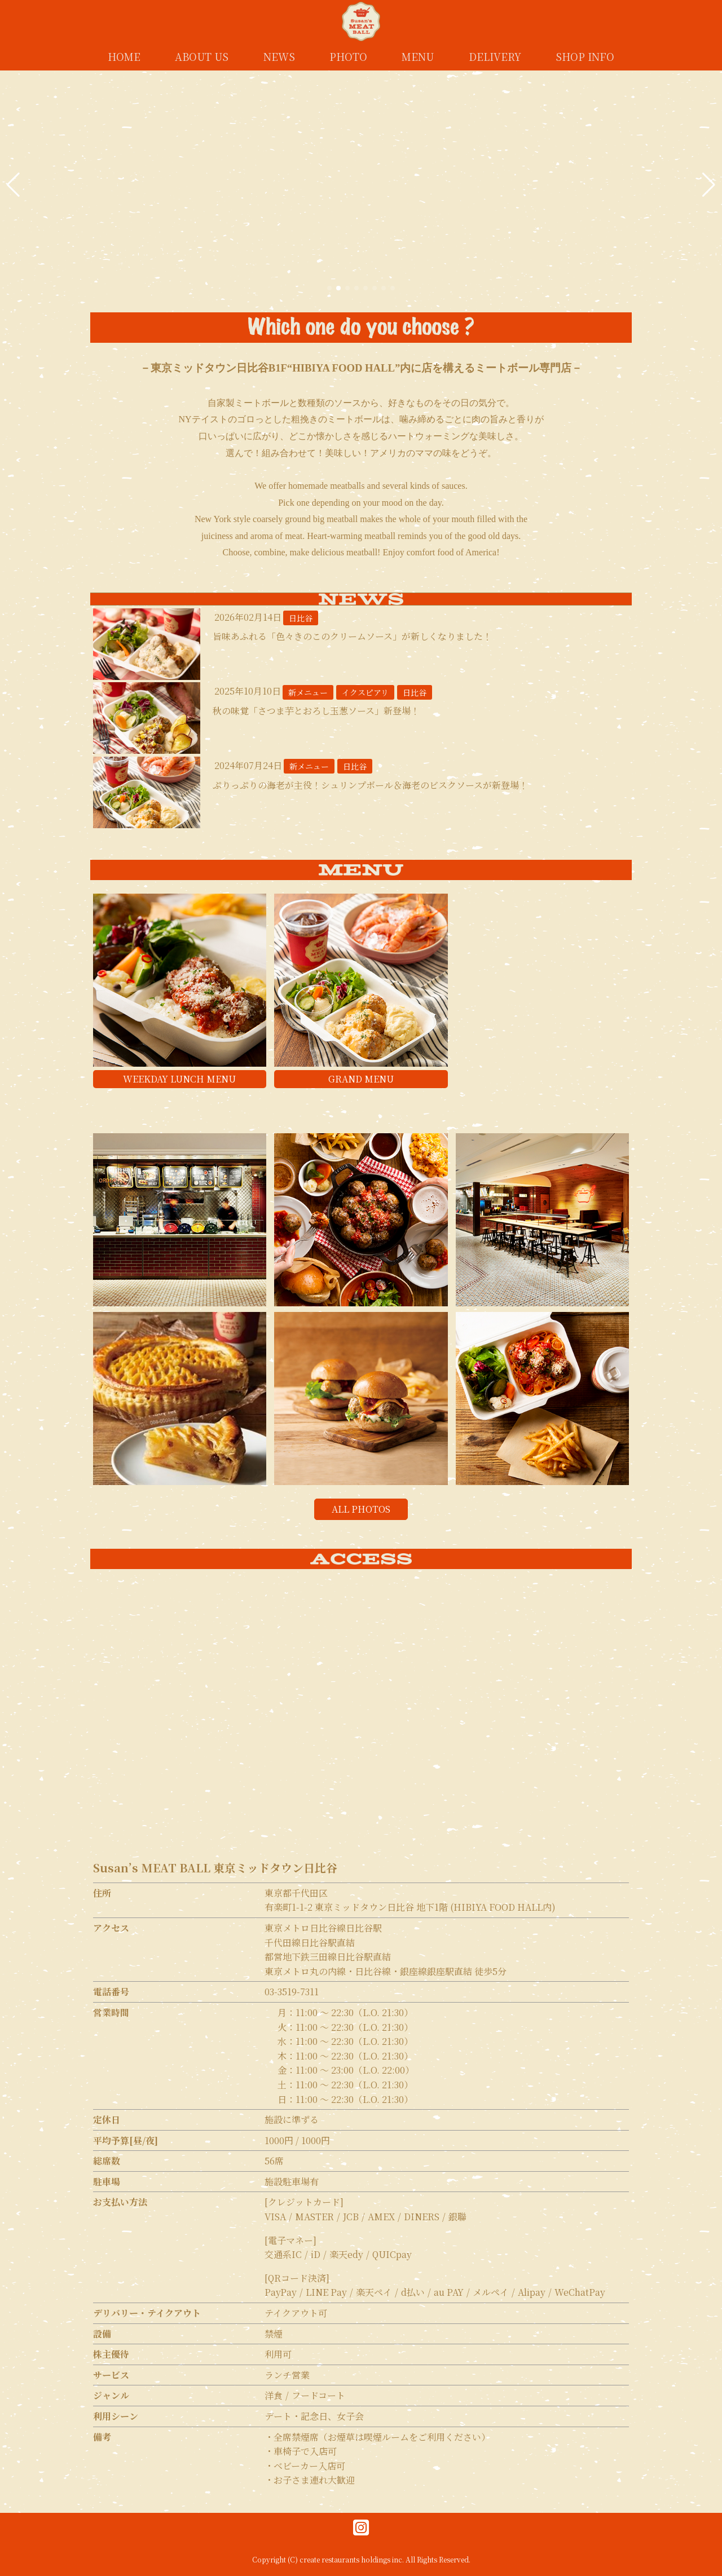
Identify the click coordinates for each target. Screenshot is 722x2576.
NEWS (279, 56)
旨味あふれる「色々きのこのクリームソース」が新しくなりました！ (352, 636)
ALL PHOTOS (361, 1509)
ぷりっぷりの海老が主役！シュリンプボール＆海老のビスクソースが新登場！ (370, 785)
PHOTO (348, 56)
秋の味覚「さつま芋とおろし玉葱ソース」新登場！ (316, 710)
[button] (13, 185)
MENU (418, 56)
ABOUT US (201, 56)
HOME (124, 56)
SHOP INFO (585, 56)
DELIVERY (495, 56)
